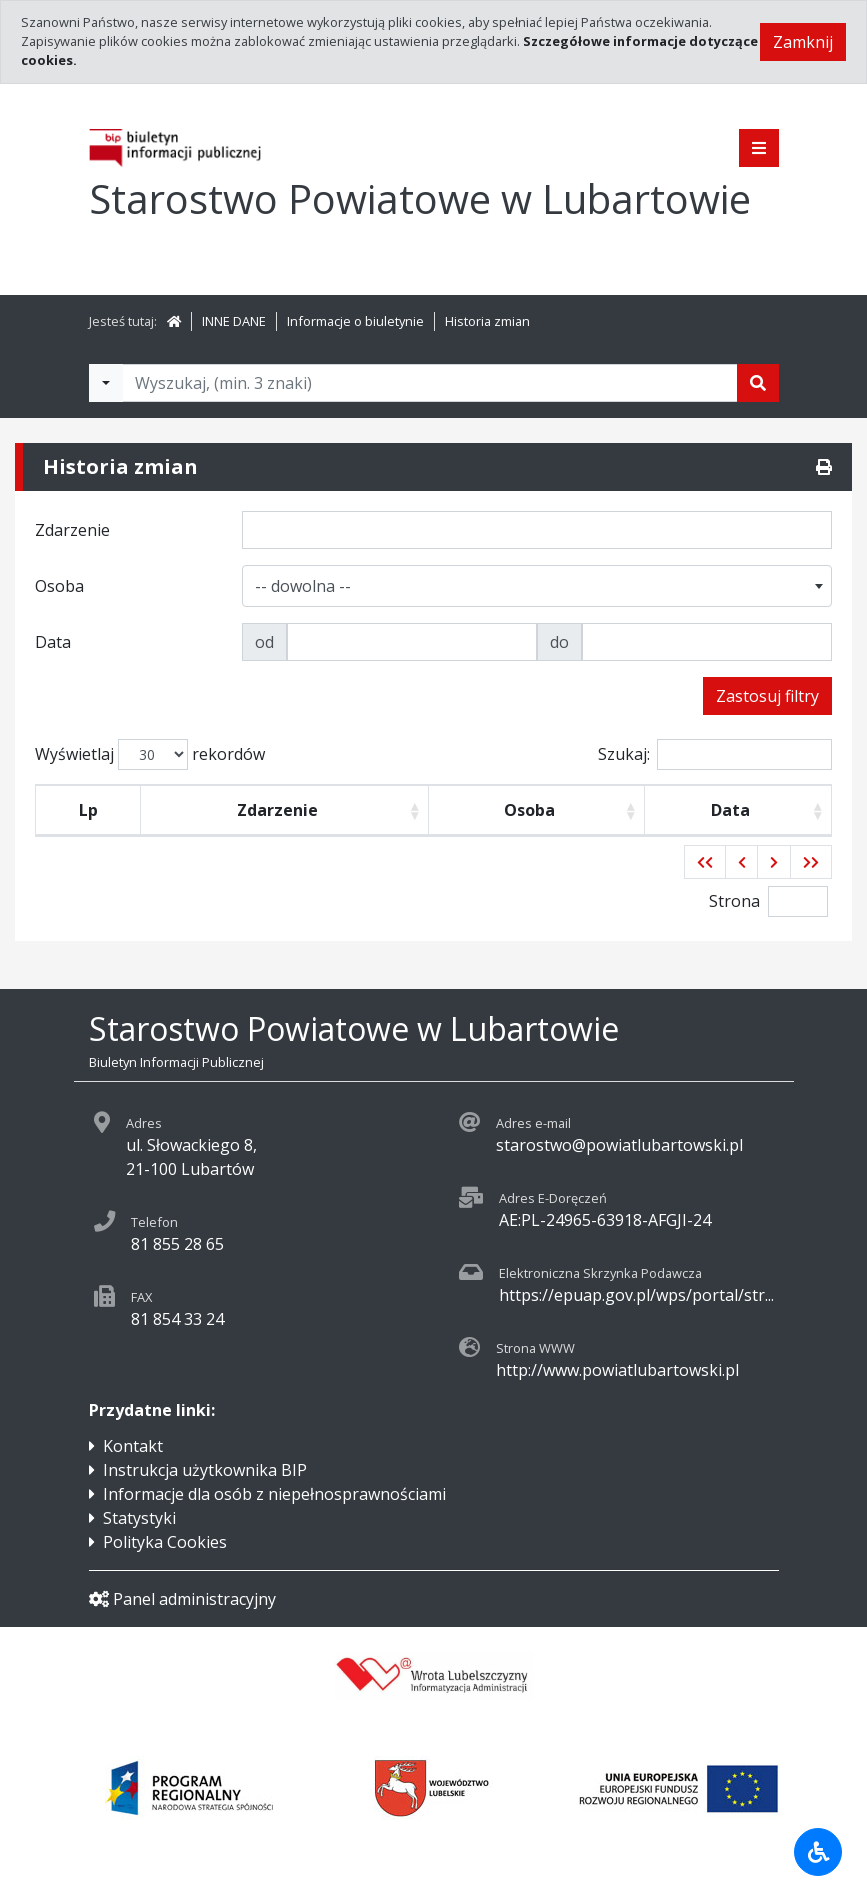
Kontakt (133, 1446)
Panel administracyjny (182, 1599)
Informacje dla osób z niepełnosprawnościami (274, 1494)
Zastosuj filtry (767, 696)
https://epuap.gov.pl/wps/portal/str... (636, 1295)
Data (730, 810)
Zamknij (803, 42)
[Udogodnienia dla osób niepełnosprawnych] (818, 1852)
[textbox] (307, 586)
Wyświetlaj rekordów (150, 754)
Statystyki (139, 1518)
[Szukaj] (758, 383)
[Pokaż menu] (759, 148)
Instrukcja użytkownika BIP (205, 1470)
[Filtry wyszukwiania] (106, 383)
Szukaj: (715, 754)
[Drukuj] (824, 467)
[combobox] (537, 586)
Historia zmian (487, 321)
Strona (734, 901)
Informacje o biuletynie (355, 321)
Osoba (529, 810)
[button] (705, 862)
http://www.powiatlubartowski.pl (617, 1370)
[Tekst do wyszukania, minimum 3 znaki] (430, 383)
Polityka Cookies (165, 1542)
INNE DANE (234, 321)
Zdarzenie (277, 810)
